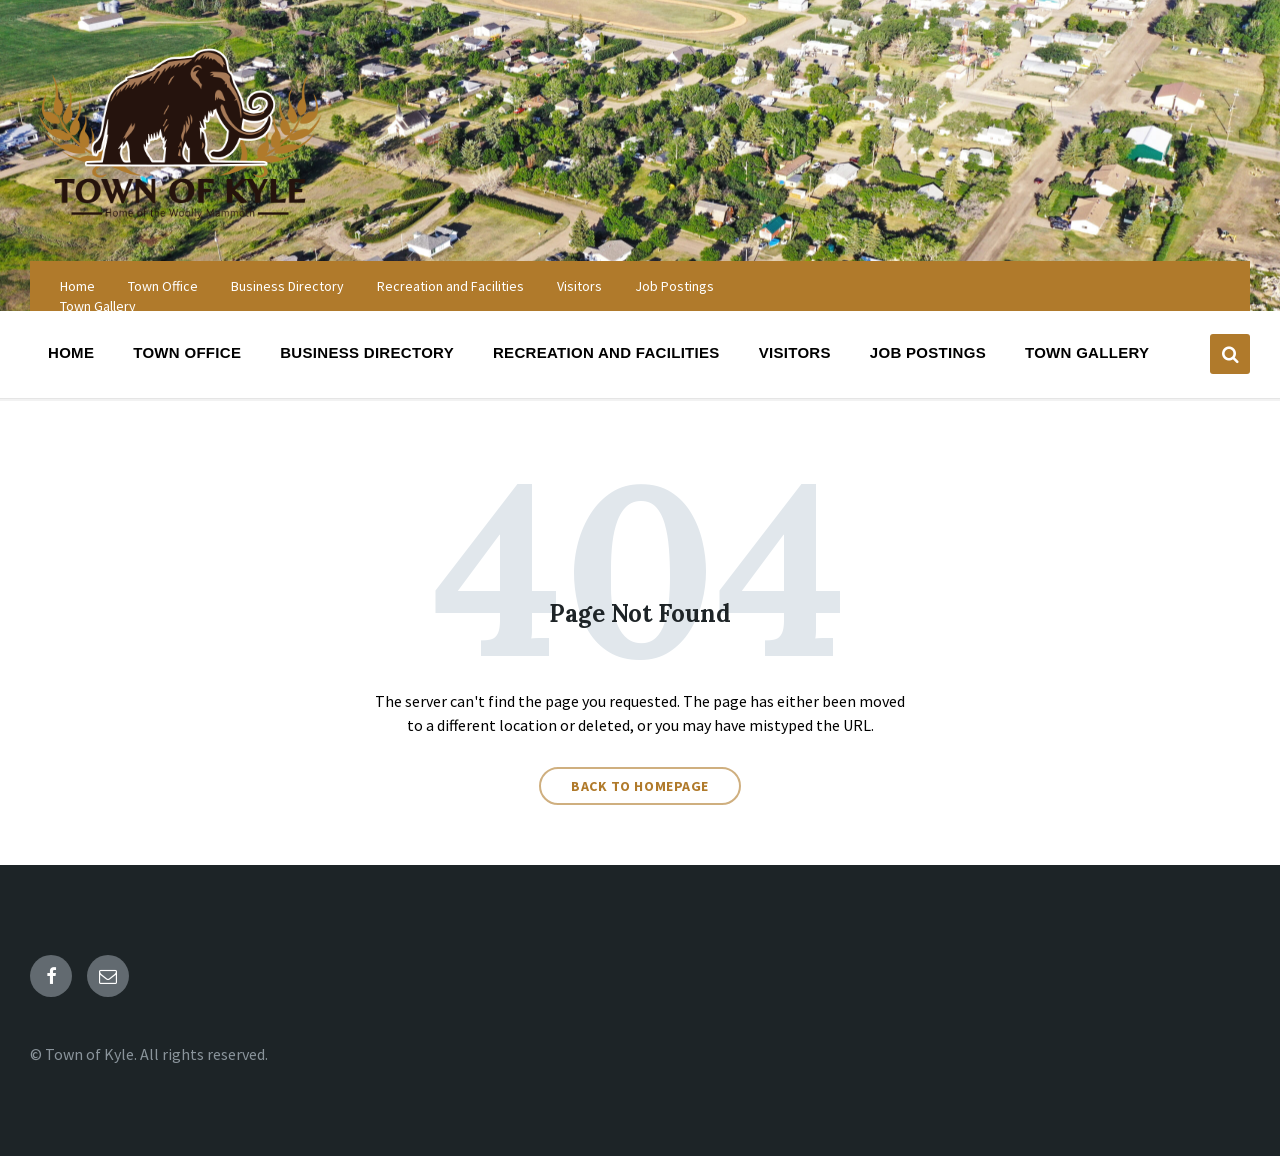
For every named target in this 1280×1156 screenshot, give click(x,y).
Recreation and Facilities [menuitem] (450, 286)
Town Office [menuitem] (163, 286)
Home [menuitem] (77, 286)
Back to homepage (640, 786)
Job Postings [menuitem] (674, 286)
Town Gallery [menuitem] (98, 306)
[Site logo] (180, 222)
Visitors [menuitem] (579, 286)
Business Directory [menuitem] (287, 286)
